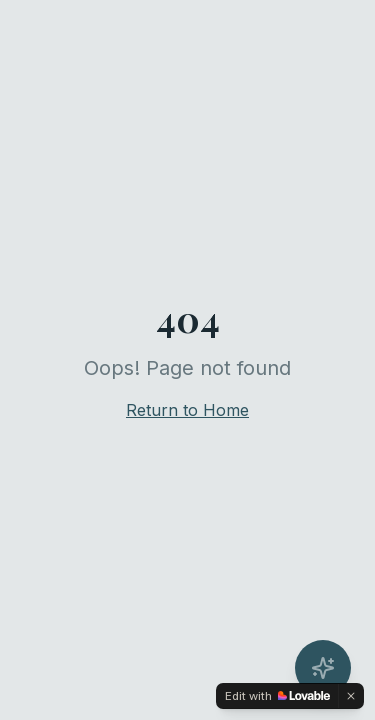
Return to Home (187, 410)
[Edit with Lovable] (277, 696)
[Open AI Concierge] (323, 668)
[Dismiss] (351, 696)
